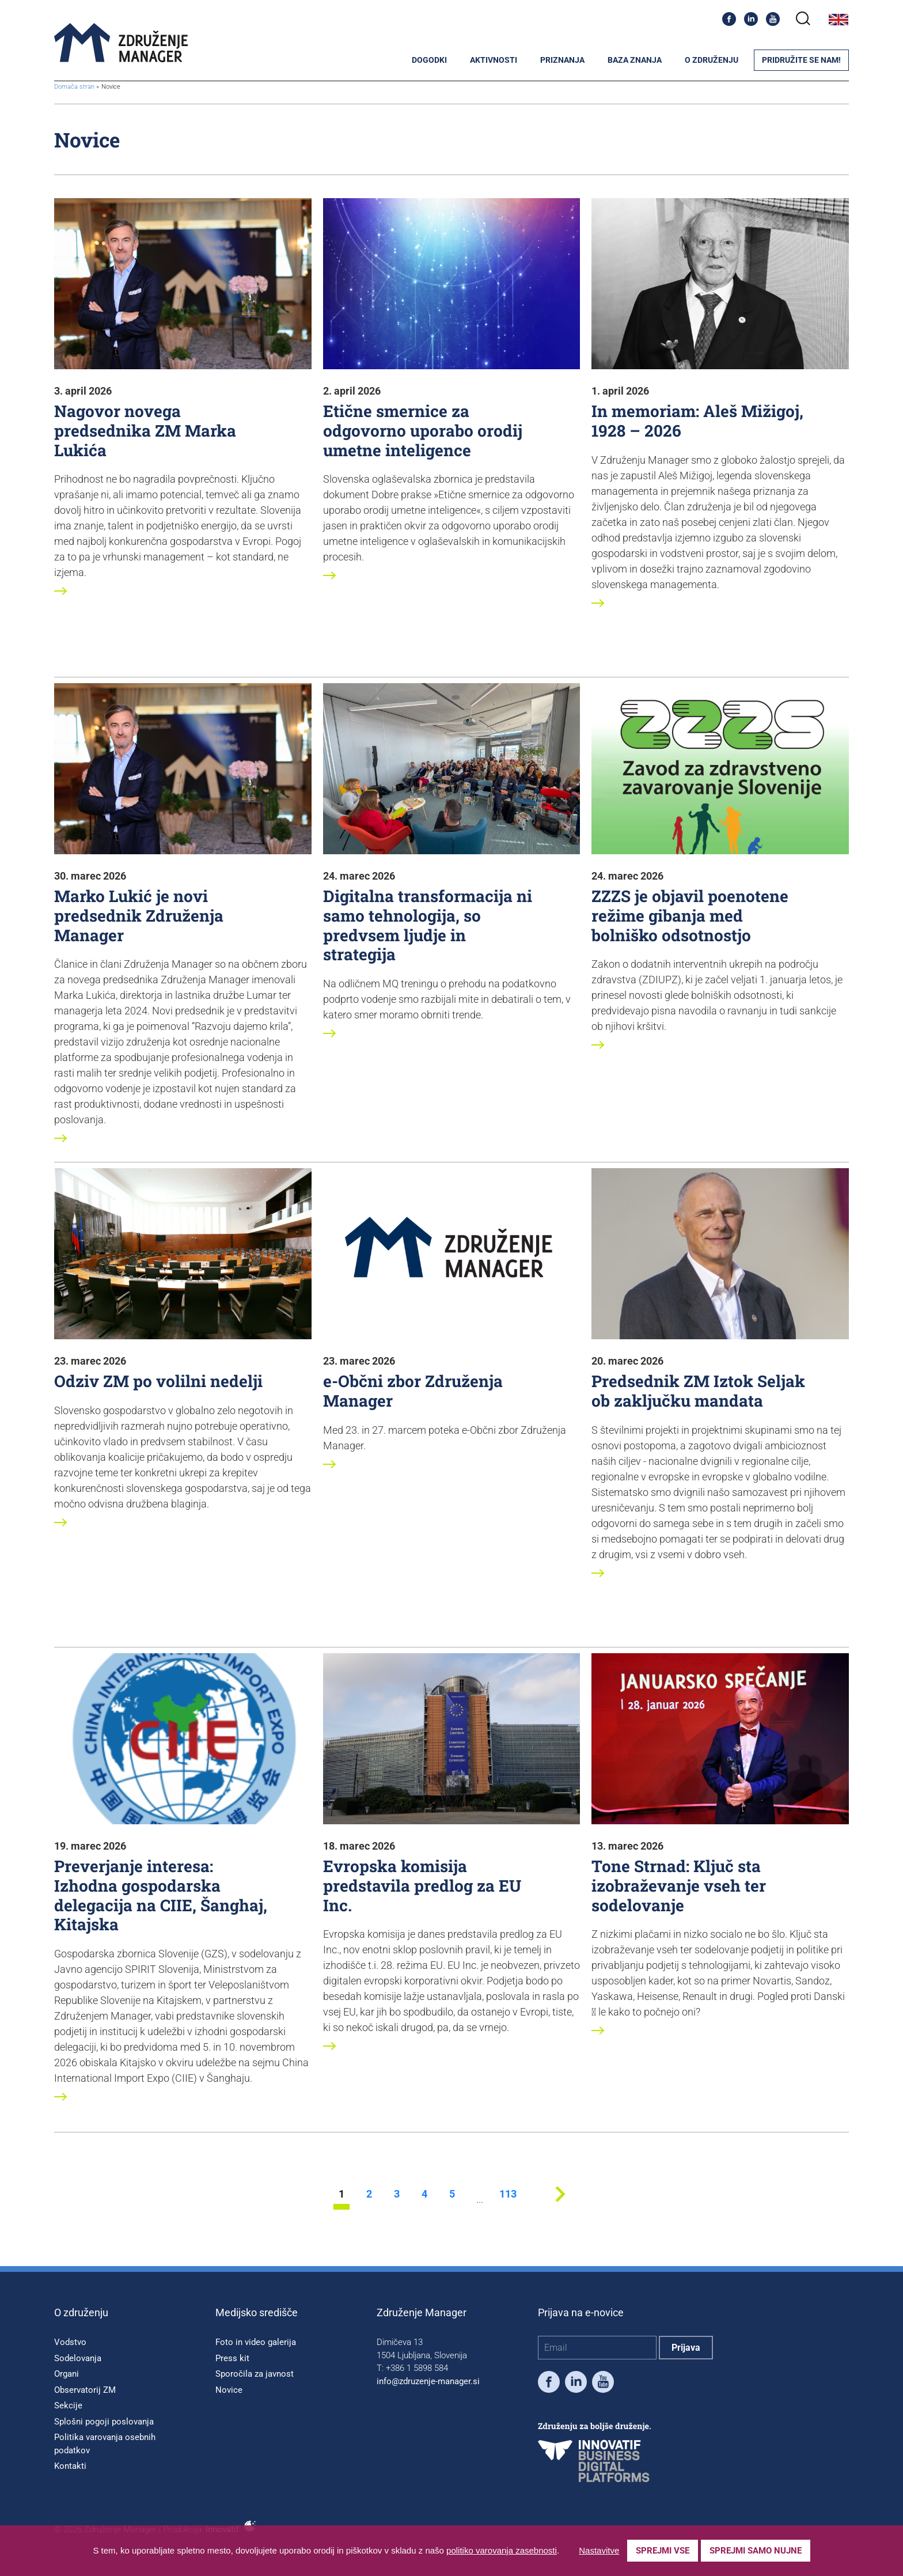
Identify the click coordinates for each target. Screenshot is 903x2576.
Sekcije (68, 2405)
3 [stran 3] (397, 2194)
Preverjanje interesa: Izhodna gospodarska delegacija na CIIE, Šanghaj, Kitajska (160, 1895)
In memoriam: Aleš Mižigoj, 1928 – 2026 (697, 420)
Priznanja (562, 60)
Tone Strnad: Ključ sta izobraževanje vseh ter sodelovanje (678, 1885)
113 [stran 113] (507, 2194)
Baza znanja (635, 60)
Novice (228, 2390)
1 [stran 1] (341, 2194)
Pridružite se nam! (801, 60)
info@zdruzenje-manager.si (428, 2381)
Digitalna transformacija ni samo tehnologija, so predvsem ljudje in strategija (427, 925)
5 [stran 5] (452, 2194)
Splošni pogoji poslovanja (104, 2421)
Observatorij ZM (85, 2390)
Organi (66, 2374)
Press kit (232, 2358)
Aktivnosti (493, 60)
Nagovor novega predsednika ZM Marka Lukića (145, 430)
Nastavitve (599, 2550)
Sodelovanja (77, 2358)
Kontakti (70, 2466)
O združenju (711, 60)
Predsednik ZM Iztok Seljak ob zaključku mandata (698, 1390)
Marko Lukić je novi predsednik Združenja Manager (138, 915)
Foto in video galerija (255, 2342)
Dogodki (429, 60)
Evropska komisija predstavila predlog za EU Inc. (422, 1885)
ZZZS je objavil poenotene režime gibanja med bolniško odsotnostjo (689, 915)
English (838, 19)
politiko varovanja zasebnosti (501, 2550)
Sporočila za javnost (254, 2374)
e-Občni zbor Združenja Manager (413, 1390)
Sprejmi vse (662, 2550)
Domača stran (74, 86)
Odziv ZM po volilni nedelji (158, 1381)
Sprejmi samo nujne (755, 2550)
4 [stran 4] (424, 2194)
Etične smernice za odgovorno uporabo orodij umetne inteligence (422, 430)
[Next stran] (560, 2206)
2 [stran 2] (369, 2194)
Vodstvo (70, 2342)
